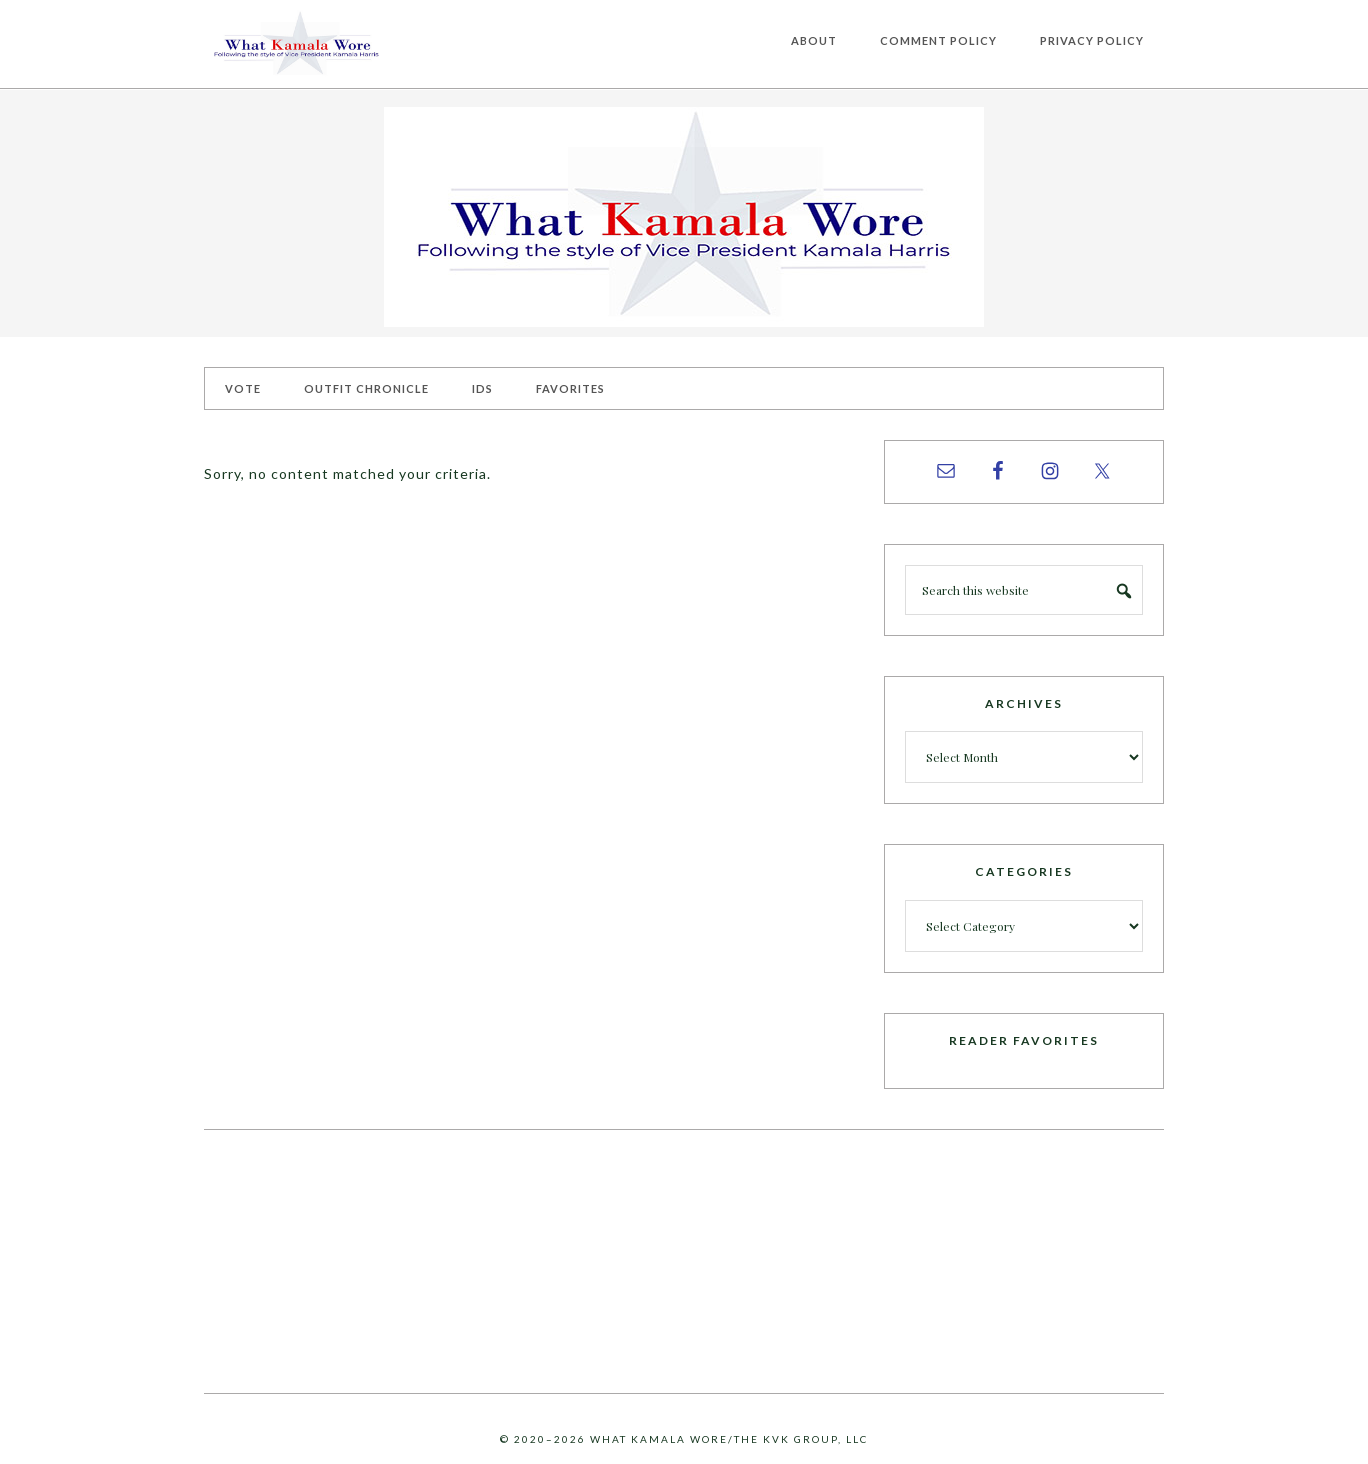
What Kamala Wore (354, 44)
